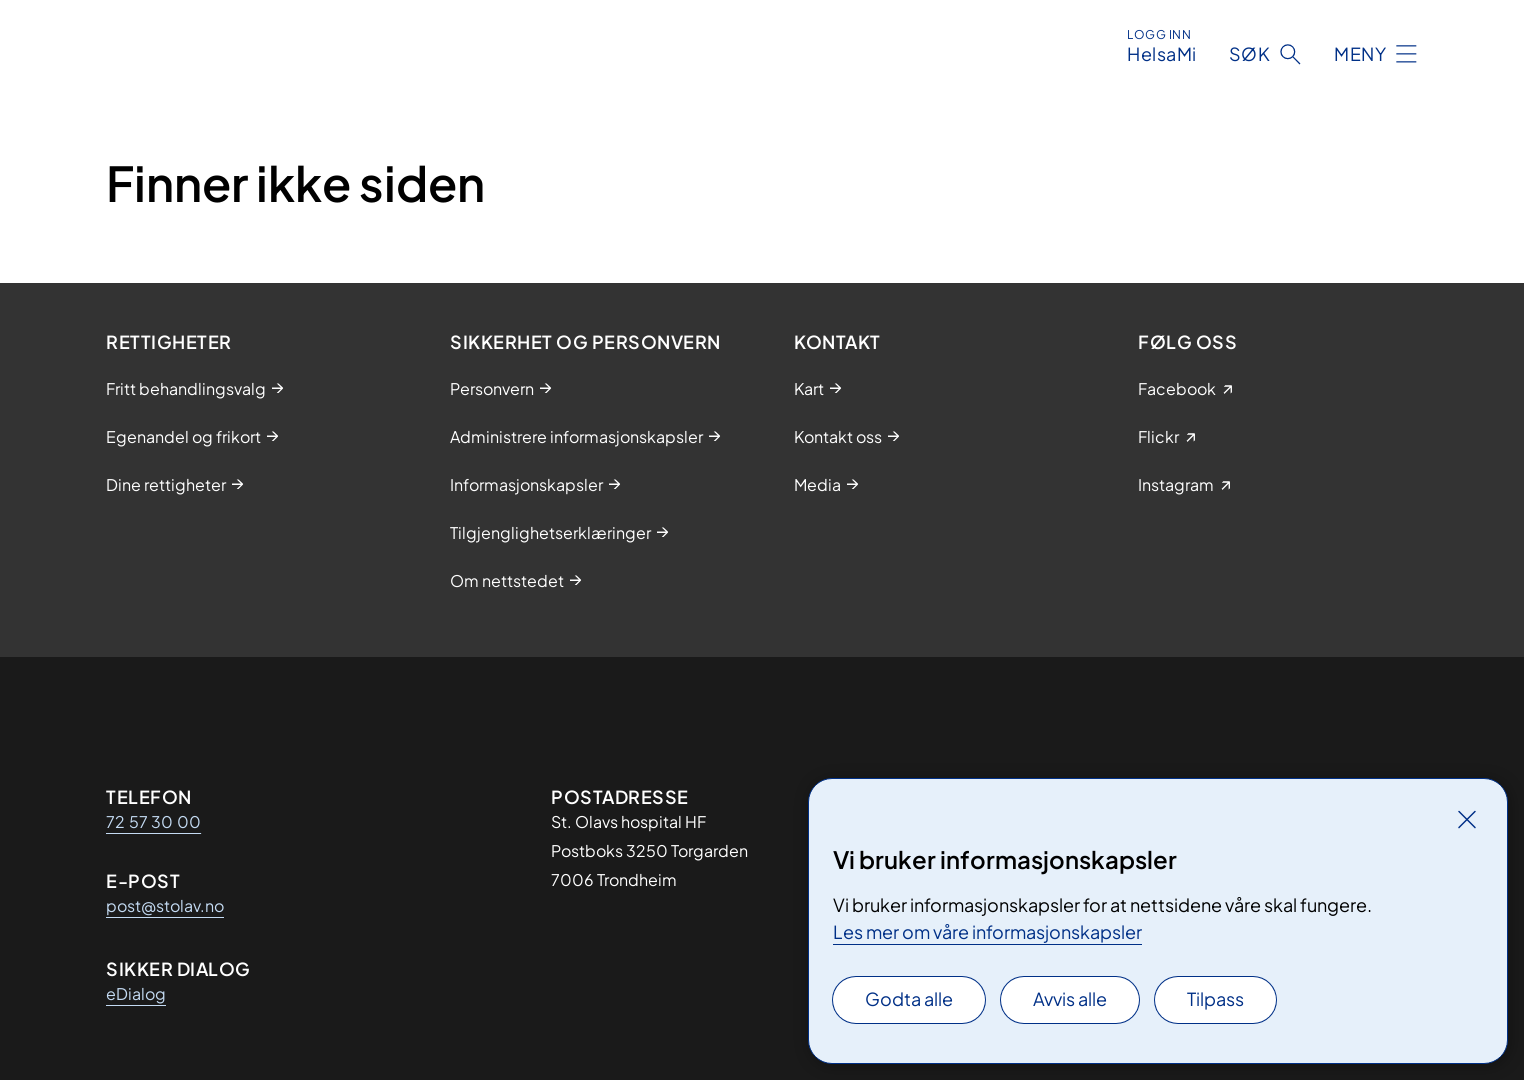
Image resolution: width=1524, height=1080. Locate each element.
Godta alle (909, 998)
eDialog (136, 993)
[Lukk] (1467, 819)
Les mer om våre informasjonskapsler (987, 931)
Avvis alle (1070, 998)
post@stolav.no (165, 905)
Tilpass (1215, 998)
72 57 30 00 (153, 821)
